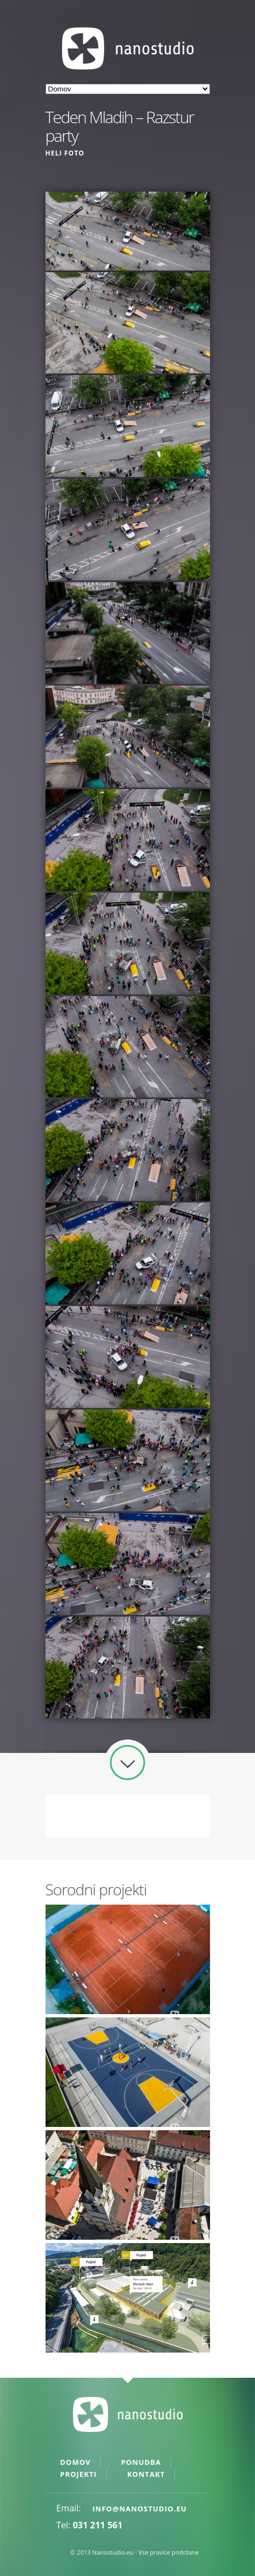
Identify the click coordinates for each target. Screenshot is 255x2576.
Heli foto (65, 153)
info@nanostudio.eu (140, 2509)
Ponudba (141, 2462)
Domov (75, 2462)
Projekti (78, 2474)
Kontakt (146, 2474)
